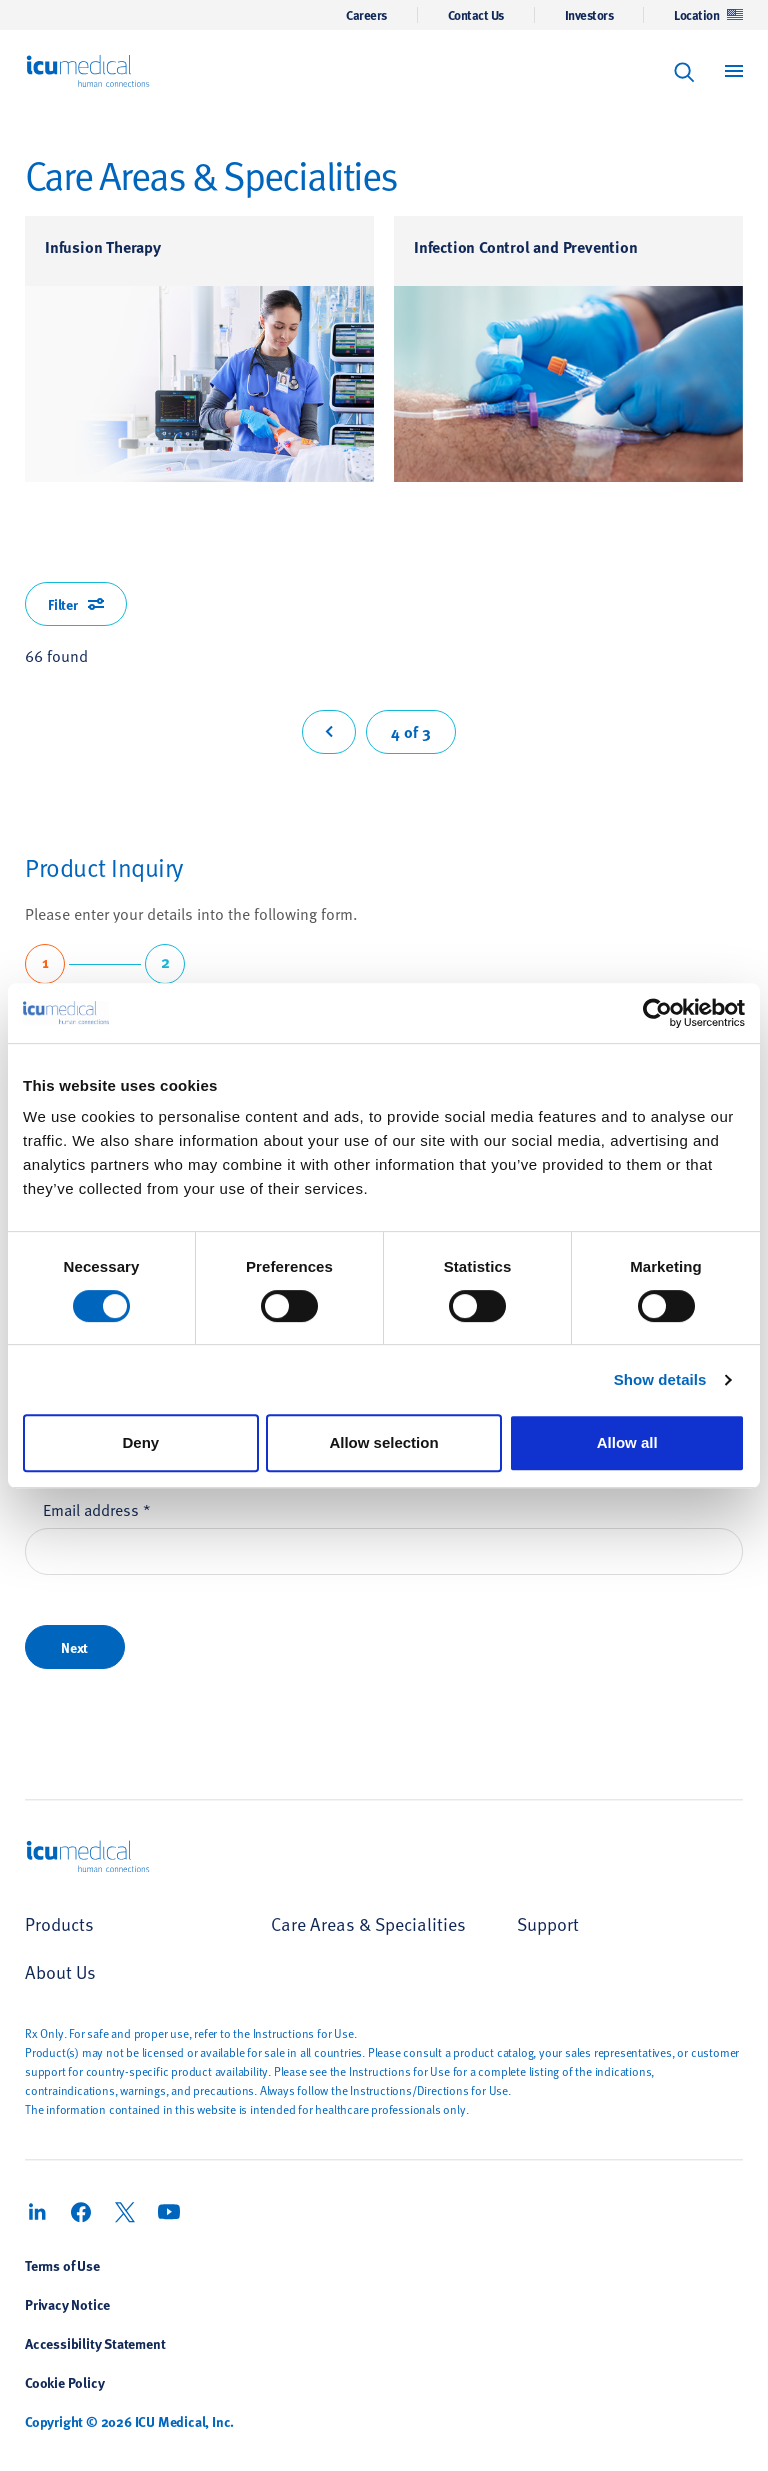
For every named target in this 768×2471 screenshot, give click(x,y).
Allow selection (383, 1442)
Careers (366, 15)
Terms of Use (62, 2265)
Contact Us (476, 15)
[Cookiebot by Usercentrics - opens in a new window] (657, 1013)
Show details (660, 1379)
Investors (589, 15)
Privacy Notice (67, 2304)
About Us (60, 1971)
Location (708, 15)
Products (59, 1923)
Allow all (627, 1442)
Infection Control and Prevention (526, 246)
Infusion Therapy (103, 246)
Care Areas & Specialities (368, 1923)
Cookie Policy (64, 2382)
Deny (140, 1442)
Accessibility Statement (95, 2343)
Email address (97, 1509)
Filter (76, 604)
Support (548, 1923)
